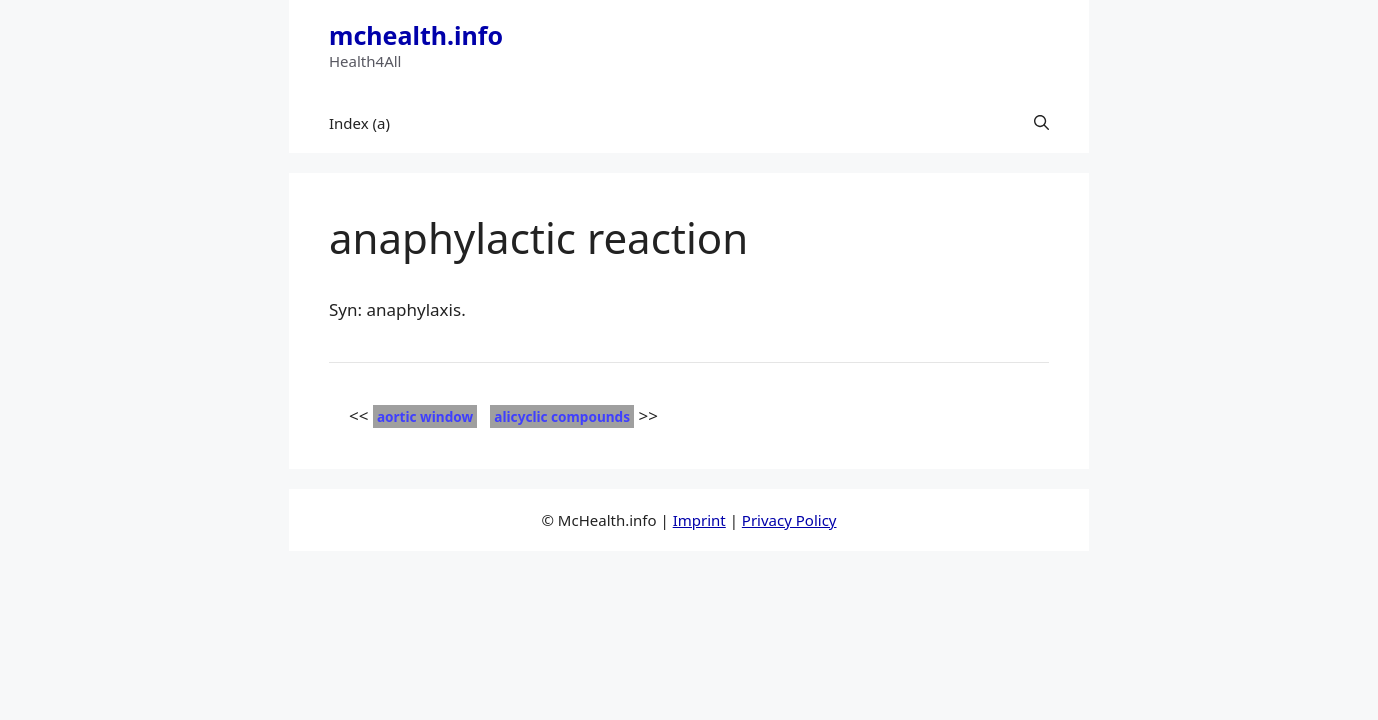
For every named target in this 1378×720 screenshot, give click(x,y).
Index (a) (359, 123)
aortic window (425, 416)
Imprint (699, 520)
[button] (1041, 123)
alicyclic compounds (562, 416)
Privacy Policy (789, 520)
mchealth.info (416, 35)
